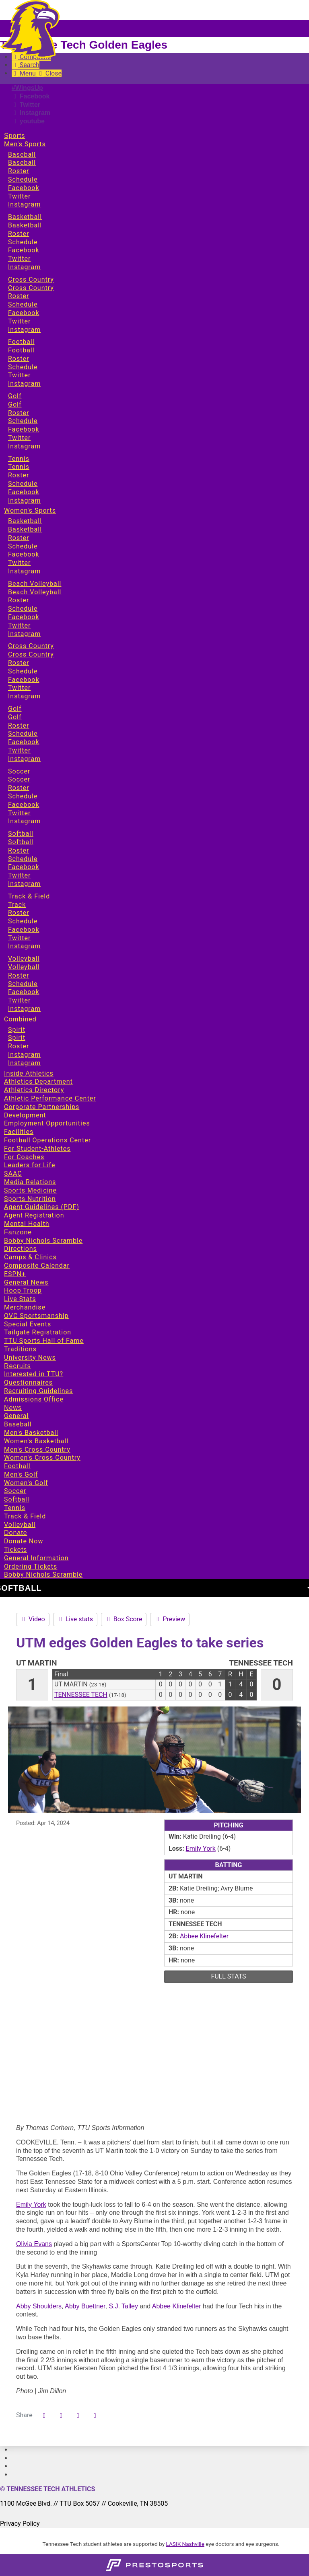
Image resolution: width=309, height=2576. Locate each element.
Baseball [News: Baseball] (18, 1424)
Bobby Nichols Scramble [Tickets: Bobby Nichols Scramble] (43, 1574)
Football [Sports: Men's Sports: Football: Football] (21, 350)
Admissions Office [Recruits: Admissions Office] (34, 1399)
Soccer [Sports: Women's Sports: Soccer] (19, 771)
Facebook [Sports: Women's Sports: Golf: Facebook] (23, 742)
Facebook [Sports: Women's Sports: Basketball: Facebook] (23, 554)
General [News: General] (16, 1416)
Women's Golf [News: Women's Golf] (26, 1483)
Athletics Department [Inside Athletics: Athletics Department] (38, 1081)
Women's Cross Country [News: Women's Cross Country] (42, 1457)
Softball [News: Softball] (16, 1499)
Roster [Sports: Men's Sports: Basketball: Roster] (18, 233)
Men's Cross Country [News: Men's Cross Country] (37, 1449)
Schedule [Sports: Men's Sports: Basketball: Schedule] (22, 242)
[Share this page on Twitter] (61, 2415)
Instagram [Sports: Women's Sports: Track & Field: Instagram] (24, 946)
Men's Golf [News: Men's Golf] (21, 1474)
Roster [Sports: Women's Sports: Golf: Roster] (18, 725)
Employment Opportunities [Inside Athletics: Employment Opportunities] (47, 1123)
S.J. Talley (123, 2306)
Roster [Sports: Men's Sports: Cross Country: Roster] (18, 296)
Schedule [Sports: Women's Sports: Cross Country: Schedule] (22, 671)
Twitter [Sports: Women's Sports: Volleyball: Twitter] (19, 1000)
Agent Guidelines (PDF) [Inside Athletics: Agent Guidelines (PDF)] (41, 1207)
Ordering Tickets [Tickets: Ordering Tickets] (30, 1566)
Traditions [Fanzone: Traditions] (20, 1349)
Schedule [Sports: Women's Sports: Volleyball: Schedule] (22, 984)
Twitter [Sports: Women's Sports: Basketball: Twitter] (19, 563)
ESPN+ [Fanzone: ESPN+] (15, 1274)
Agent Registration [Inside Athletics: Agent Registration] (34, 1215)
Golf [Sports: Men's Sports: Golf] (14, 396)
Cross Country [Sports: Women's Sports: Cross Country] (31, 646)
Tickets (15, 1549)
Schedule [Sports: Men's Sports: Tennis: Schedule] (22, 483)
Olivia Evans (34, 2243)
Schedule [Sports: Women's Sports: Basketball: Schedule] (22, 546)
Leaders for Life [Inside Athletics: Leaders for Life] (29, 1165)
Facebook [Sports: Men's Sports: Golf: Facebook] (23, 429)
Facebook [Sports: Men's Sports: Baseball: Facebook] (23, 188)
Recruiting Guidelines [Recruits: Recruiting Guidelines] (38, 1391)
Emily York (31, 2204)
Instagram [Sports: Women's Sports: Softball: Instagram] (24, 884)
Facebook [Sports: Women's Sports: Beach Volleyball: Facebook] (23, 617)
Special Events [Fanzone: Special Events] (27, 1324)
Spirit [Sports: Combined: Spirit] (16, 1029)
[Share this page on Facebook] (44, 2415)
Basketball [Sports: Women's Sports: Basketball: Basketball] (25, 529)
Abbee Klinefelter (176, 2306)
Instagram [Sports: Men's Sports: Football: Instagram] (24, 383)
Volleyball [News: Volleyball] (19, 1524)
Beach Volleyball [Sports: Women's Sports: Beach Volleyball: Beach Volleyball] (34, 592)
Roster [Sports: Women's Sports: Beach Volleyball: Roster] (18, 600)
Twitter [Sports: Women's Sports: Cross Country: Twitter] (19, 688)
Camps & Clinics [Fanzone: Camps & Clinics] (30, 1257)
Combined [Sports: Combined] (20, 1019)
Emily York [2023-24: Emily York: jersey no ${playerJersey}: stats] (201, 1848)
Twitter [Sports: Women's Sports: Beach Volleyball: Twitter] (19, 625)
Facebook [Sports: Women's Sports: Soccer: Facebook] (23, 804)
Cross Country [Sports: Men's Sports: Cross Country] (31, 279)
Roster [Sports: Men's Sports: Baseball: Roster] (18, 171)
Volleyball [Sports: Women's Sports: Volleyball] (23, 958)
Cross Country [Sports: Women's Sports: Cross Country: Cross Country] (31, 654)
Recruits (17, 1366)
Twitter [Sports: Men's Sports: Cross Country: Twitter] (19, 321)
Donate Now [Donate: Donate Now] (23, 1541)
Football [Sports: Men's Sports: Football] (21, 342)
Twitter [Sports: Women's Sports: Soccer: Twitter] (19, 813)
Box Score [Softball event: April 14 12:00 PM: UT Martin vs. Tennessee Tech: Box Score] (123, 1619)
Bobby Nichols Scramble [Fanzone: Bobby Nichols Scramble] (43, 1240)
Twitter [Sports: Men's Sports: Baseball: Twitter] (19, 196)
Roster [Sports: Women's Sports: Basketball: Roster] (18, 538)
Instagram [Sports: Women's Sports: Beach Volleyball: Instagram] (24, 634)
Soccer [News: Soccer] (15, 1491)
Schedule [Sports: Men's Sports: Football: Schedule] (22, 367)
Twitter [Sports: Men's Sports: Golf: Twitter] (19, 438)
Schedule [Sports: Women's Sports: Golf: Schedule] (22, 733)
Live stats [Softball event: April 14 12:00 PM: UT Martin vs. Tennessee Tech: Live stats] (75, 1619)
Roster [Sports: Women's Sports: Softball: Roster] (18, 850)
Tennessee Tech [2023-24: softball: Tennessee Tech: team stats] (80, 1694)
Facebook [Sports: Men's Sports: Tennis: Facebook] (23, 492)
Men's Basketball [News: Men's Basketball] (31, 1432)
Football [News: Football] (17, 1466)
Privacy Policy (20, 2523)
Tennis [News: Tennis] (14, 1508)
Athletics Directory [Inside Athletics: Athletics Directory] (34, 1090)
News (13, 1407)
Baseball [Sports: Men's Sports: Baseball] (22, 154)
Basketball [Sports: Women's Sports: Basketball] (25, 521)
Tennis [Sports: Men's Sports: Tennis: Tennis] (18, 467)
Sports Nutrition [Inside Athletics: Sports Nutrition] (30, 1199)
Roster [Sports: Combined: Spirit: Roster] (18, 1046)
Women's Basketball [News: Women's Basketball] (36, 1441)
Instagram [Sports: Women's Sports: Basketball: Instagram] (24, 571)
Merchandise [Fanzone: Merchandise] (24, 1307)
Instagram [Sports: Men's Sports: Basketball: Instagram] (24, 267)
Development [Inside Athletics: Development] (25, 1115)
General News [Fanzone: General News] (26, 1282)
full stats (228, 1976)
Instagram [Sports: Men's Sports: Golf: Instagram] (24, 446)
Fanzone (18, 1232)
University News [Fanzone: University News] (30, 1357)
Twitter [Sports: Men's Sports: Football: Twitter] (19, 375)
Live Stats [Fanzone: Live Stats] (20, 1299)
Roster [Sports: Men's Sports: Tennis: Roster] (18, 475)
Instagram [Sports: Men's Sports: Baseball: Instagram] (24, 204)
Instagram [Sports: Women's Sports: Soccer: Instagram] (24, 821)
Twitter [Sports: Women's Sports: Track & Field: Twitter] (19, 938)
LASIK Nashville (185, 2544)
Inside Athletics (29, 1073)
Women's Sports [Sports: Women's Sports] (30, 510)
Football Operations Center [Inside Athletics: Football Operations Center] (47, 1140)
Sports (14, 135)
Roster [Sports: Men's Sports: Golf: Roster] (18, 413)
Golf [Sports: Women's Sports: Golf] (14, 708)
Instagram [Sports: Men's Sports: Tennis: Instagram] (24, 500)
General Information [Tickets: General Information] (36, 1558)
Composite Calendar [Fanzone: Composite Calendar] (37, 1265)
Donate (15, 1532)
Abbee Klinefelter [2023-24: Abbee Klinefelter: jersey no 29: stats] (204, 1936)
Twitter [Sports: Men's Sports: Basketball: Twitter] (19, 258)
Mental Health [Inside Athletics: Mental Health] (26, 1224)
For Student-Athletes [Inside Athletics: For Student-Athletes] (37, 1148)
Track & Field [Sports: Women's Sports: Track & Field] (29, 896)
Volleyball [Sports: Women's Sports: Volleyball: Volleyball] (23, 967)
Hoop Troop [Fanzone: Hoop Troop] (23, 1290)
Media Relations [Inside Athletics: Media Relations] (30, 1182)
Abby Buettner (85, 2306)
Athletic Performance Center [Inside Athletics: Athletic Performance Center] (50, 1098)
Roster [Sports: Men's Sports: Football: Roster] (18, 358)
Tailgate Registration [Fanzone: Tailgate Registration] (37, 1332)
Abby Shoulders (39, 2306)
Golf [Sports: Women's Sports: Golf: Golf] (14, 717)
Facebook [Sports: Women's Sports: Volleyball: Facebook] (23, 992)
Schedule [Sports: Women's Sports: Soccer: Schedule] (22, 796)
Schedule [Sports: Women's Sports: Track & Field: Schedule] (22, 921)
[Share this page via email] (78, 2415)
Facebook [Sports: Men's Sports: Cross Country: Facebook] (23, 313)
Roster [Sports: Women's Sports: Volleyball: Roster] (18, 975)
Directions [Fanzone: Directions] (20, 1248)
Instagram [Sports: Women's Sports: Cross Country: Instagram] (24, 696)
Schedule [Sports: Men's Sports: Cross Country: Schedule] (22, 304)
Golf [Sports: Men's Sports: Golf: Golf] (14, 404)
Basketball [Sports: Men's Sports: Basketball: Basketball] (25, 225)
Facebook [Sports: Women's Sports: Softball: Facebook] (23, 867)
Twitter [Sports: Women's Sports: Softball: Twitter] (19, 875)
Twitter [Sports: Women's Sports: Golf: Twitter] (19, 750)
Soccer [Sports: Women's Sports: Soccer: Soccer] (19, 779)
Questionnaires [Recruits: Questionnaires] (28, 1382)
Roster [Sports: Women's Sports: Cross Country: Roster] (18, 663)
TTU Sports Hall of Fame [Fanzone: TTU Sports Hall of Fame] (44, 1340)
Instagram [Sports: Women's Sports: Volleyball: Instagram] (24, 1009)
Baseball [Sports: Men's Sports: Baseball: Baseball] (22, 162)
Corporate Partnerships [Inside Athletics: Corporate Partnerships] (41, 1107)
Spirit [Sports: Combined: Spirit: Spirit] (16, 1037)
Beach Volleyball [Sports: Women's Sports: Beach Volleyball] (34, 583)
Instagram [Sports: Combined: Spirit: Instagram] (24, 1054)
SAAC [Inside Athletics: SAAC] (13, 1173)
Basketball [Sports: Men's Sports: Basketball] (25, 217)
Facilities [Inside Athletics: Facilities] (18, 1132)
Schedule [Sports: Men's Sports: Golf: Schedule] (22, 421)
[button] (95, 2415)
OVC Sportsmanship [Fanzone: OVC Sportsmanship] (36, 1316)
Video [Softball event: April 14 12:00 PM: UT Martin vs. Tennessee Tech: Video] (33, 1619)
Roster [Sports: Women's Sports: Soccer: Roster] (18, 788)
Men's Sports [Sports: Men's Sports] (25, 144)
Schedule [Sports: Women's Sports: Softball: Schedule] (22, 859)
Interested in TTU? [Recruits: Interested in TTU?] (33, 1374)
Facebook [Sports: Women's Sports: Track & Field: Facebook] (23, 929)
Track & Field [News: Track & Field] (25, 1516)
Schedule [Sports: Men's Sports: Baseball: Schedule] (22, 179)
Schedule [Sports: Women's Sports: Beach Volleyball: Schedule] (22, 608)
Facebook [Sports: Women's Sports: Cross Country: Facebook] (23, 679)
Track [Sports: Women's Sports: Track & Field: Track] (17, 904)
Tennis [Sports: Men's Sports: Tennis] (18, 458)
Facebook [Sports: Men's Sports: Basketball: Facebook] (23, 250)
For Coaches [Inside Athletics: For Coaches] (24, 1157)
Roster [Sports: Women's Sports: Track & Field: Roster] (18, 913)
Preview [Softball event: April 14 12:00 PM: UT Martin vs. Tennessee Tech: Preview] (169, 1619)
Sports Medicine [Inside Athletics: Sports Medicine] (30, 1190)
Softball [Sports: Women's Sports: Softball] (20, 833)
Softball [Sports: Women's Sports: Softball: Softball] (20, 842)
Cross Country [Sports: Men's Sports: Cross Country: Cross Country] (31, 288)
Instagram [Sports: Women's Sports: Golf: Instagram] (24, 759)
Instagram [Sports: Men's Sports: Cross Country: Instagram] (24, 330)
